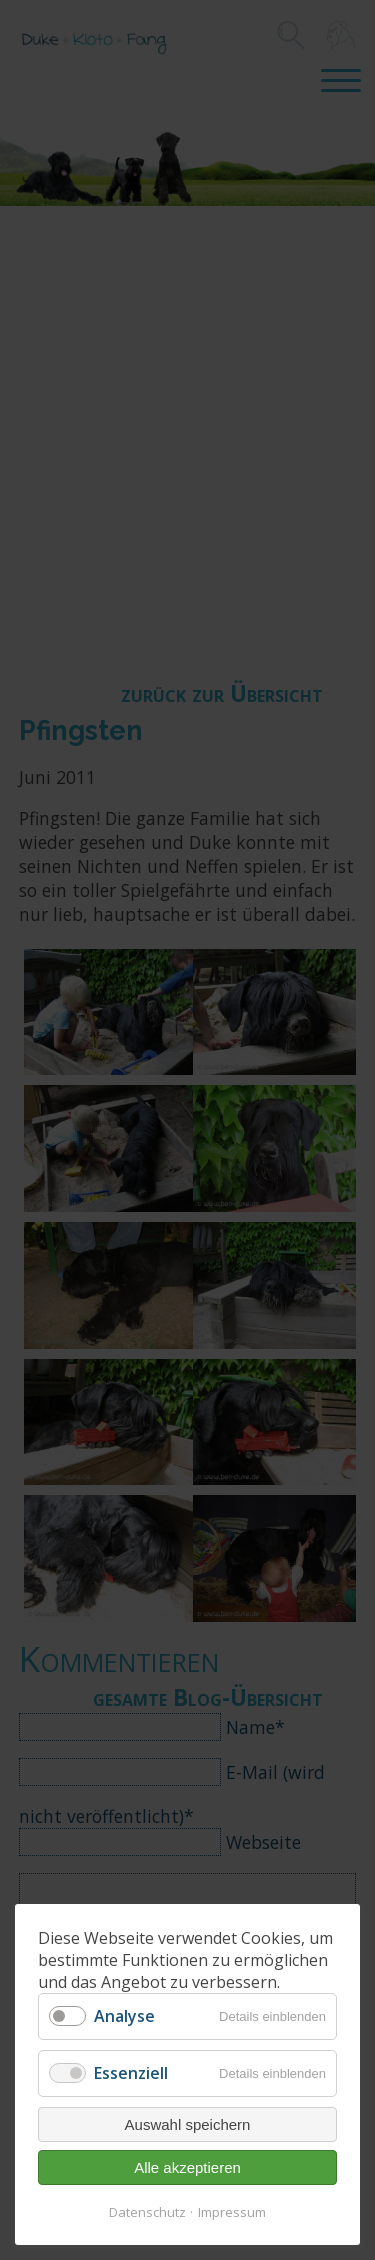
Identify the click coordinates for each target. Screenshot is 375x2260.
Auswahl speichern (188, 2124)
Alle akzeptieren (187, 2167)
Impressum (232, 2212)
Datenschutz (147, 2212)
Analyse (124, 2016)
